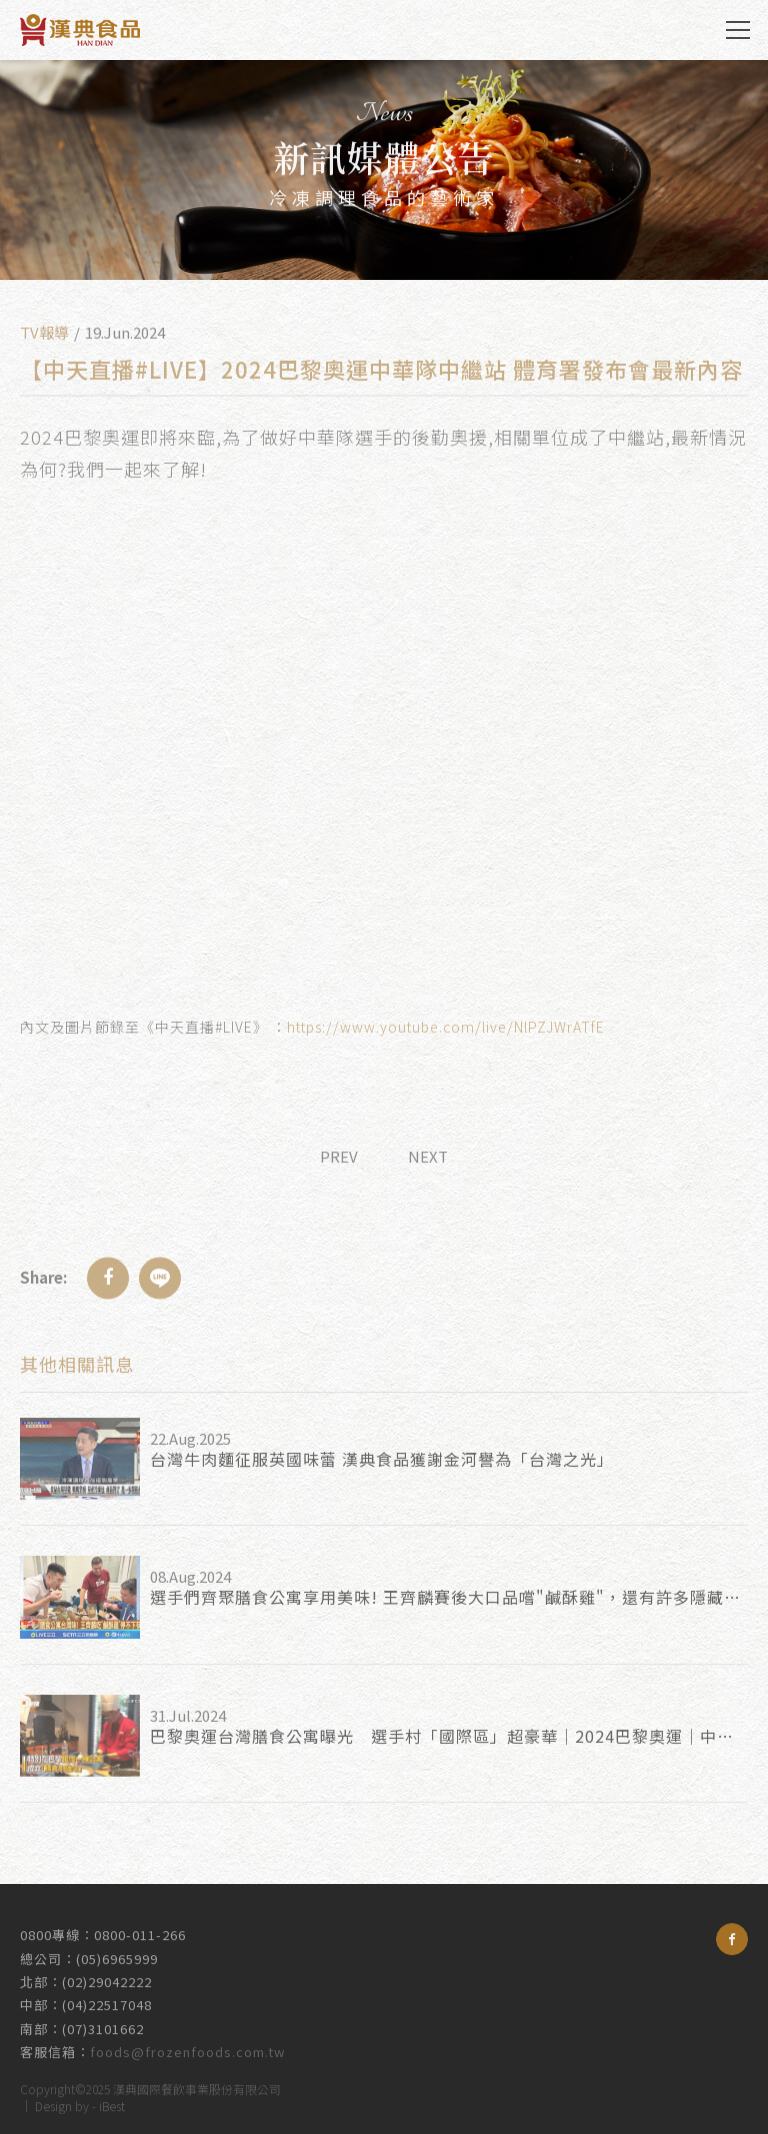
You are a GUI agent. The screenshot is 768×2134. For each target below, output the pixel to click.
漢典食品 (80, 30)
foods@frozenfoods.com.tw (187, 2043)
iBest (112, 2102)
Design (53, 2102)
